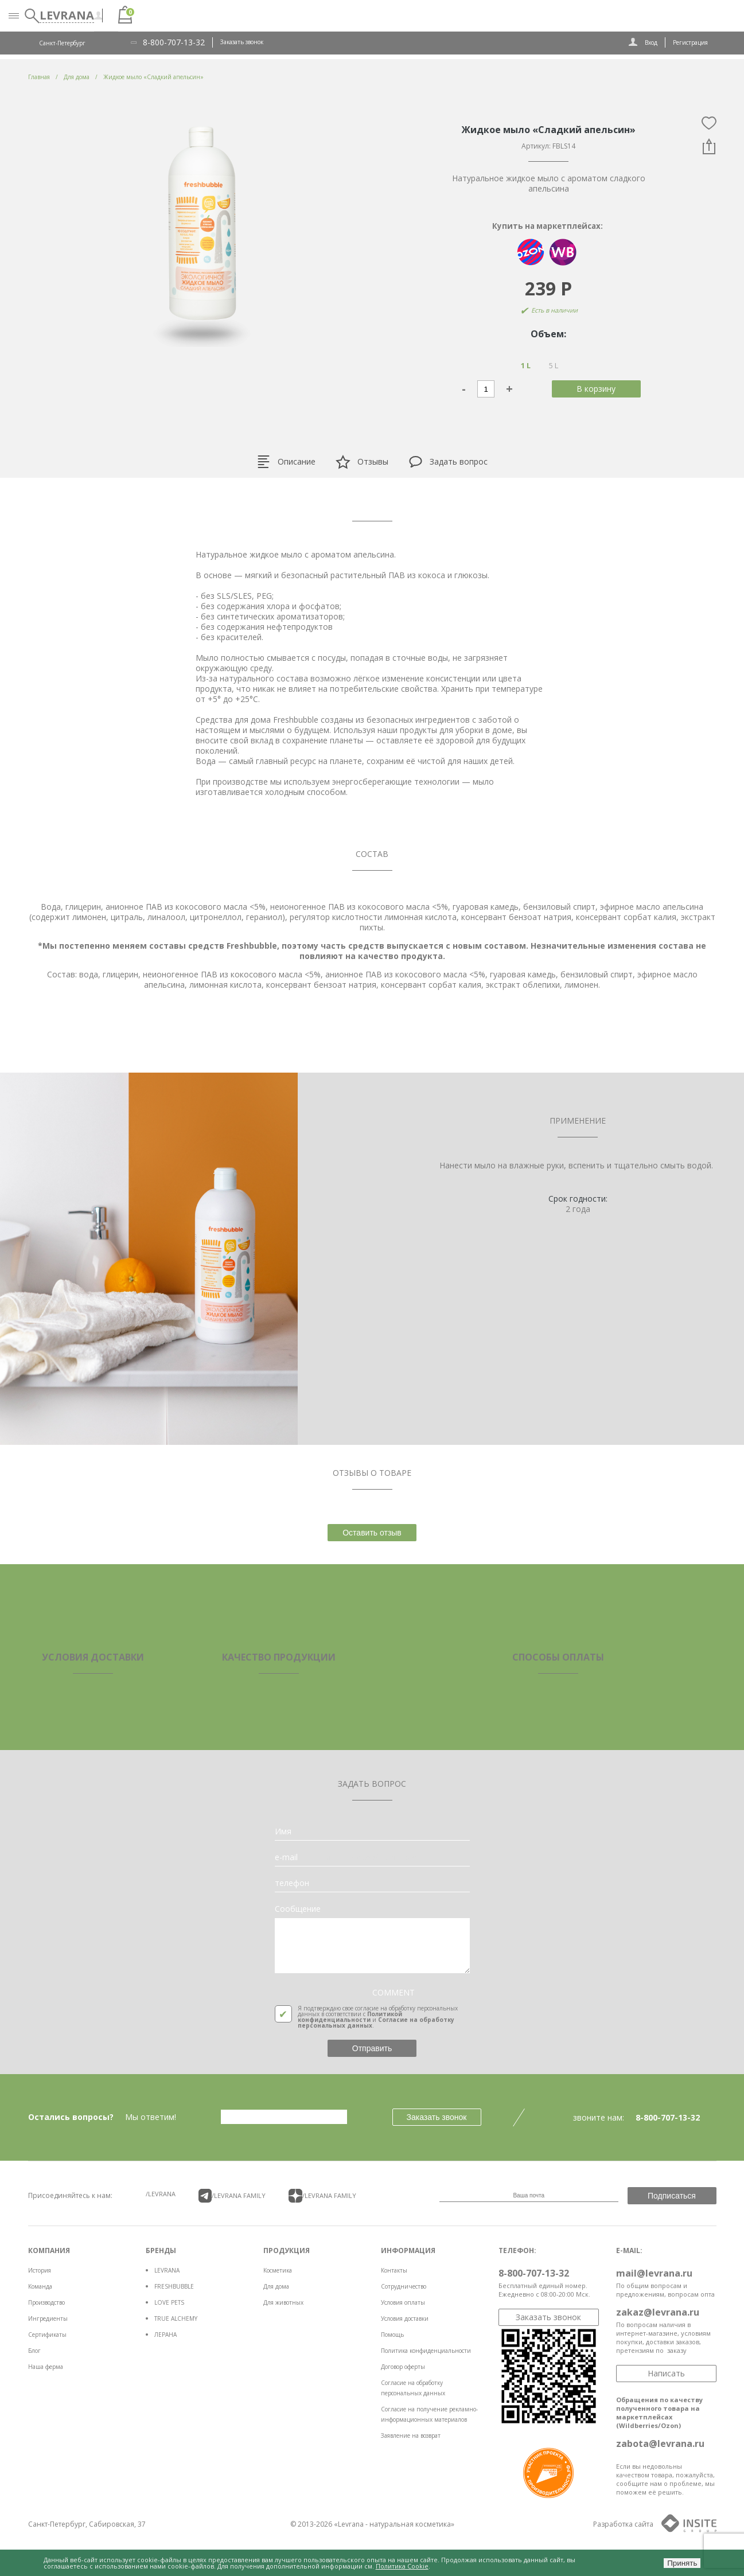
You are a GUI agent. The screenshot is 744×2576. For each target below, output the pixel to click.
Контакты (394, 2270)
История (39, 2270)
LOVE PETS (169, 2302)
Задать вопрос (448, 461)
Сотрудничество (403, 2286)
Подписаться (672, 2195)
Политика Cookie (402, 2566)
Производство (46, 2302)
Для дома (276, 2286)
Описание (285, 461)
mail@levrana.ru (654, 2273)
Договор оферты (403, 2367)
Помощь (392, 2335)
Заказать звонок (241, 42)
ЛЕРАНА (165, 2335)
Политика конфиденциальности (426, 2351)
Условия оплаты (403, 2302)
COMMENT (393, 1992)
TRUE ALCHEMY (175, 2318)
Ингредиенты (48, 2318)
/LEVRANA (161, 2193)
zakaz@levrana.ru (657, 2312)
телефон (292, 1883)
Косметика (277, 2270)
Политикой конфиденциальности (350, 2017)
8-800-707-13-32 (174, 42)
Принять (682, 2563)
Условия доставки (405, 2318)
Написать (666, 2373)
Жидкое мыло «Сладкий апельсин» (153, 77)
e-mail (286, 1857)
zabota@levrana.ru (660, 2443)
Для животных (283, 2302)
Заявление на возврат (411, 2435)
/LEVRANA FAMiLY (232, 2196)
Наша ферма (45, 2367)
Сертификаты (47, 2335)
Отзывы (362, 462)
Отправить (372, 2048)
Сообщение (298, 1909)
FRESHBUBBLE (174, 2286)
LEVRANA (167, 2270)
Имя (283, 1831)
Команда (40, 2286)
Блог (34, 2351)
